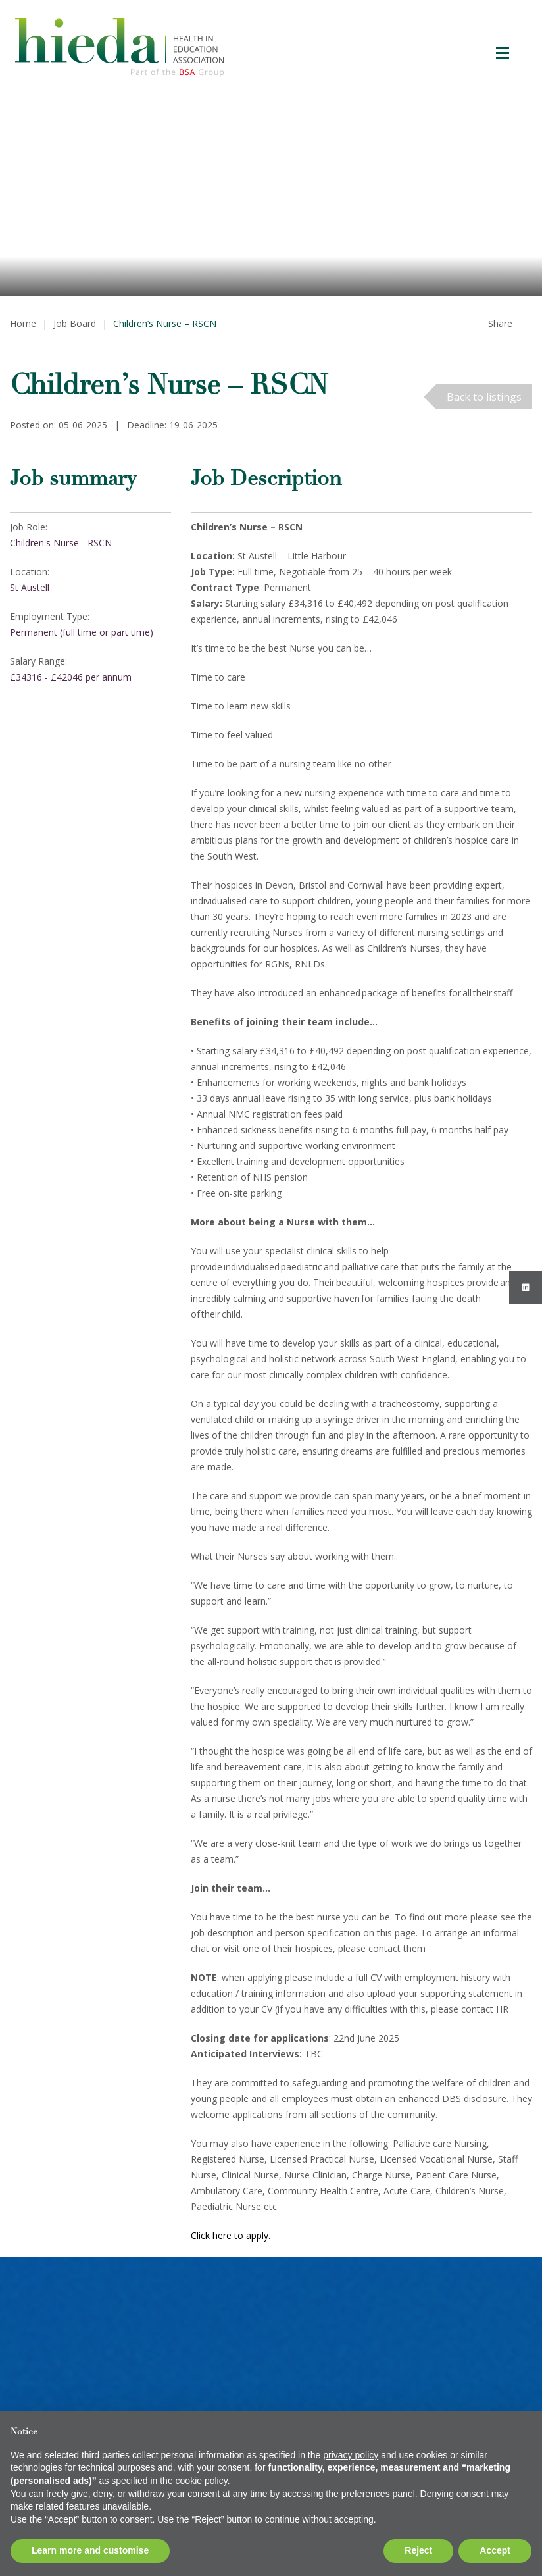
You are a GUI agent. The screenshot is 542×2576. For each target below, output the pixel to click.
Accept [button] (495, 2550)
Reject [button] (418, 2550)
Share (500, 323)
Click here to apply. (232, 2235)
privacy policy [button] (350, 2455)
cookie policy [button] (202, 2480)
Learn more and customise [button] (90, 2550)
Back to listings (484, 397)
